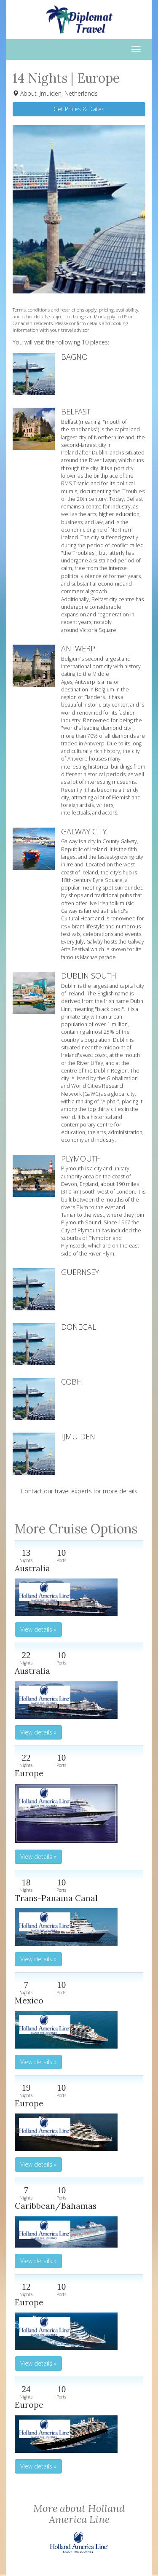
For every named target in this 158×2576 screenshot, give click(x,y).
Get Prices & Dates (79, 109)
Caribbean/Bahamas (55, 2205)
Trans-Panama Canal (56, 1898)
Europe (29, 1773)
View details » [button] (38, 1629)
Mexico (29, 2000)
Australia (32, 1568)
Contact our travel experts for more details (79, 1491)
